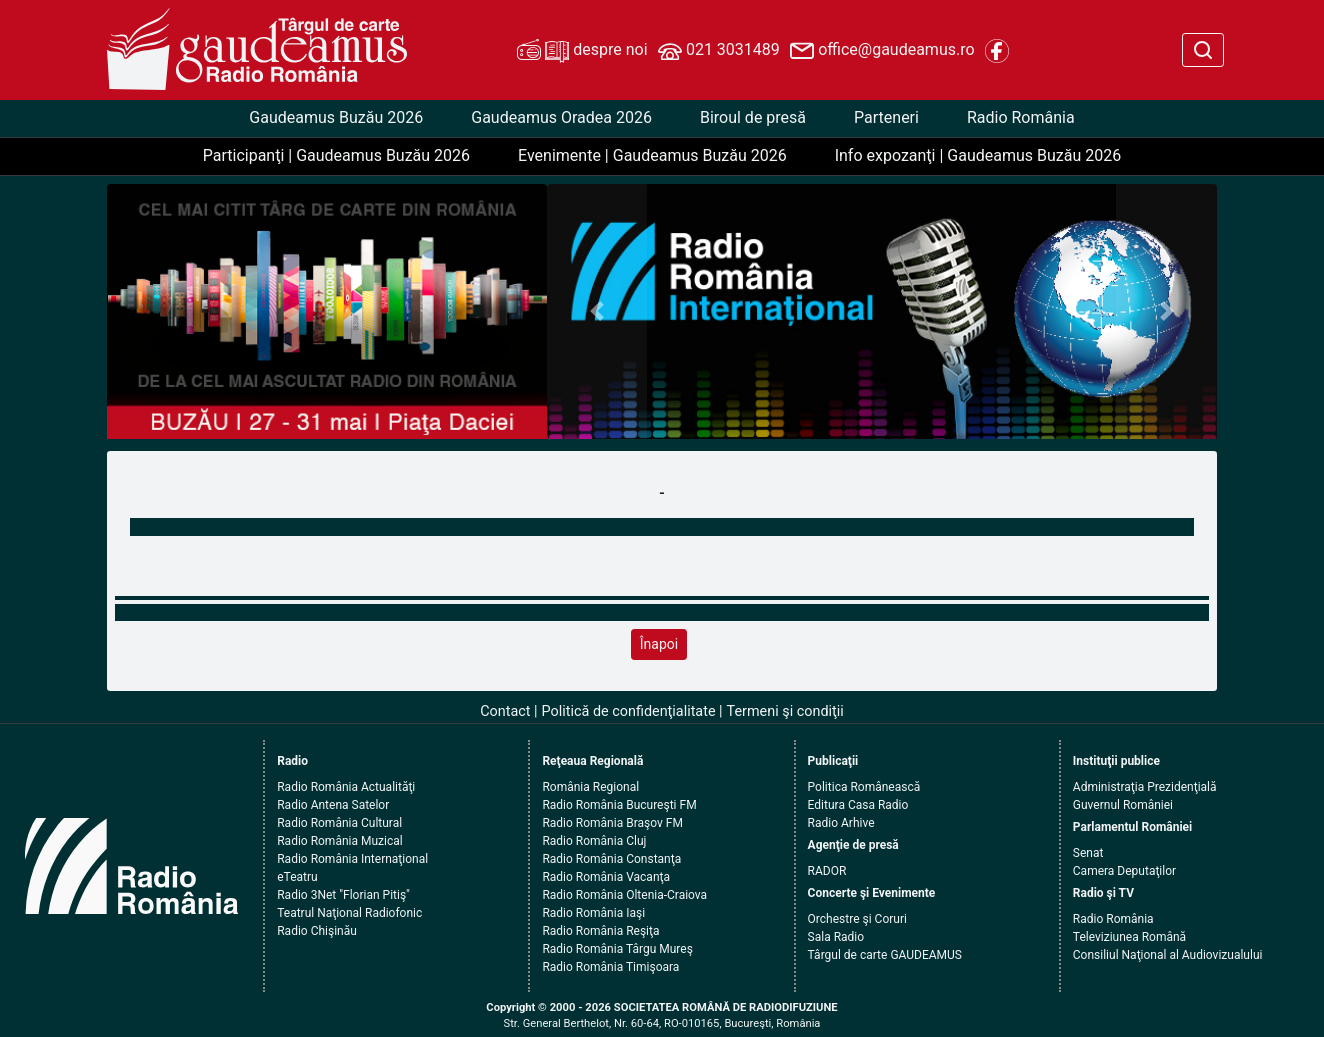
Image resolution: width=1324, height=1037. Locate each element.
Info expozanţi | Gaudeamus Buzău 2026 (978, 155)
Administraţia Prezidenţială (1145, 787)
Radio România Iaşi (593, 913)
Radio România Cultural (339, 823)
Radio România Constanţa (611, 859)
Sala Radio (836, 937)
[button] (597, 311)
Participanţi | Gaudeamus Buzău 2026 (336, 155)
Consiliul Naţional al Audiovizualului (1168, 955)
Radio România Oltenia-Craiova (624, 895)
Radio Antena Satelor (333, 805)
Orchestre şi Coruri (857, 919)
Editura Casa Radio (858, 805)
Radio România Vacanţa (606, 877)
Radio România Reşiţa (600, 931)
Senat (1088, 853)
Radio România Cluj (594, 841)
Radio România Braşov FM (612, 823)
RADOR (827, 871)
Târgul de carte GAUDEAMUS (885, 955)
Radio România (1021, 117)
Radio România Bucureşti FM (619, 805)
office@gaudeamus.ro (882, 51)
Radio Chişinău (317, 931)
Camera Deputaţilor (1124, 871)
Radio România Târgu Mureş (617, 949)
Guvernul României (1123, 805)
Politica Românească (864, 787)
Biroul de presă (753, 117)
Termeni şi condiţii (785, 711)
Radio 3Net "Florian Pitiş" (343, 895)
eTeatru (297, 877)
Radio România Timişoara (610, 967)
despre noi (582, 51)
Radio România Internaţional (352, 859)
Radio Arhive (841, 823)
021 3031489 (719, 51)
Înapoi (659, 644)
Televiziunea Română (1129, 937)
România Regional (590, 787)
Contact (505, 711)
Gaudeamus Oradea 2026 (561, 117)
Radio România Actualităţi (346, 787)
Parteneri (886, 117)
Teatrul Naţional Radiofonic (349, 913)
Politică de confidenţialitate (629, 711)
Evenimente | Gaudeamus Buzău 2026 (652, 155)
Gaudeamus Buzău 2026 (336, 117)
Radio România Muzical (339, 841)
